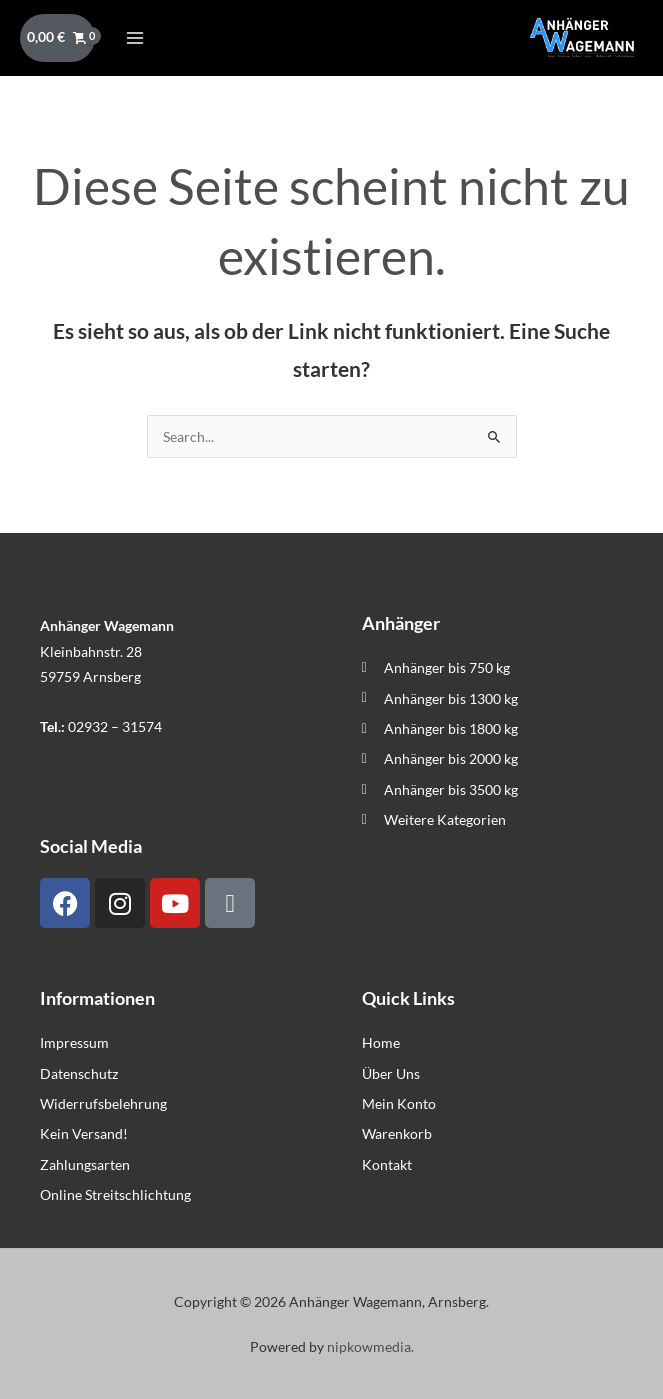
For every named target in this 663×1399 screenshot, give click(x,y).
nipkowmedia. (370, 1346)
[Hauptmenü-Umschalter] (134, 37)
